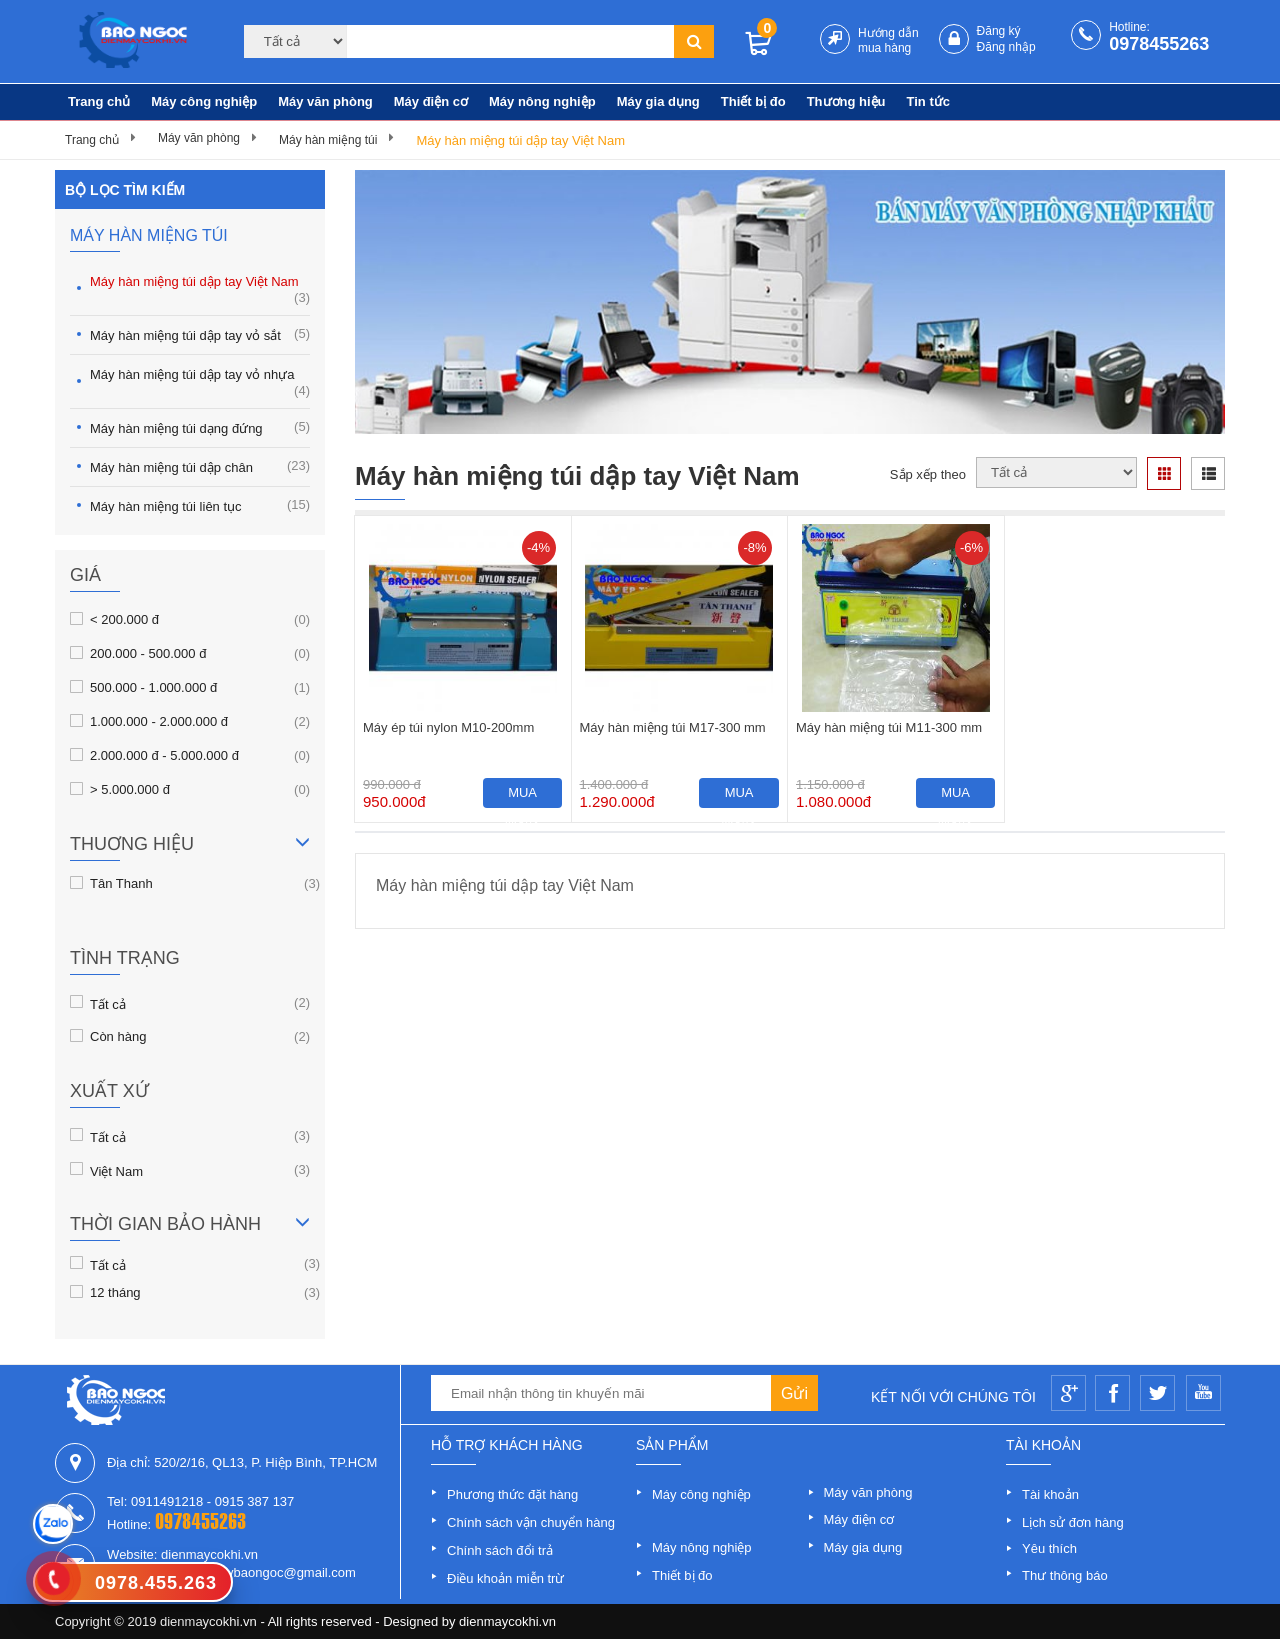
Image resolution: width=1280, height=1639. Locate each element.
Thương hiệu (846, 101)
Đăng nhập (1006, 47)
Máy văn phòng (325, 101)
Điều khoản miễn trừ (505, 1578)
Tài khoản (1050, 1494)
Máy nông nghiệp (542, 101)
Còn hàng (118, 1036)
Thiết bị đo (753, 101)
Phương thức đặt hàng (512, 1494)
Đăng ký (999, 31)
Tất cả (108, 1003)
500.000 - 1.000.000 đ (153, 687)
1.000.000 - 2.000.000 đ (159, 721)
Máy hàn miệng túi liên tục (200, 505)
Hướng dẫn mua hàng (888, 40)
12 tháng (115, 1292)
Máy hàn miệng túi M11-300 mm (889, 727)
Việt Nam (116, 1170)
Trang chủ (99, 101)
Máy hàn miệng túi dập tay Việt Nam (520, 140)
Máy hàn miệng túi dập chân (200, 466)
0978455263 (1159, 44)
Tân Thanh (121, 883)
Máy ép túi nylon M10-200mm (448, 727)
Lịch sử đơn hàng (1073, 1522)
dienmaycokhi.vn (507, 1621)
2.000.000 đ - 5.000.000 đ (164, 755)
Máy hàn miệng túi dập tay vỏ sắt (200, 334)
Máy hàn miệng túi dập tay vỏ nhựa (200, 382)
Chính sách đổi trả (500, 1550)
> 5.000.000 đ (130, 789)
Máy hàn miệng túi (328, 140)
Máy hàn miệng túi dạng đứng (200, 427)
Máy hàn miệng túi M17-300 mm (673, 727)
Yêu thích (1049, 1548)
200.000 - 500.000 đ (148, 653)
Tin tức (928, 101)
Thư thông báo (1065, 1575)
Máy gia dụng (658, 101)
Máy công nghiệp (204, 101)
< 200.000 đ (124, 619)
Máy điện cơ (431, 101)
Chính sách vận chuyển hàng (531, 1522)
